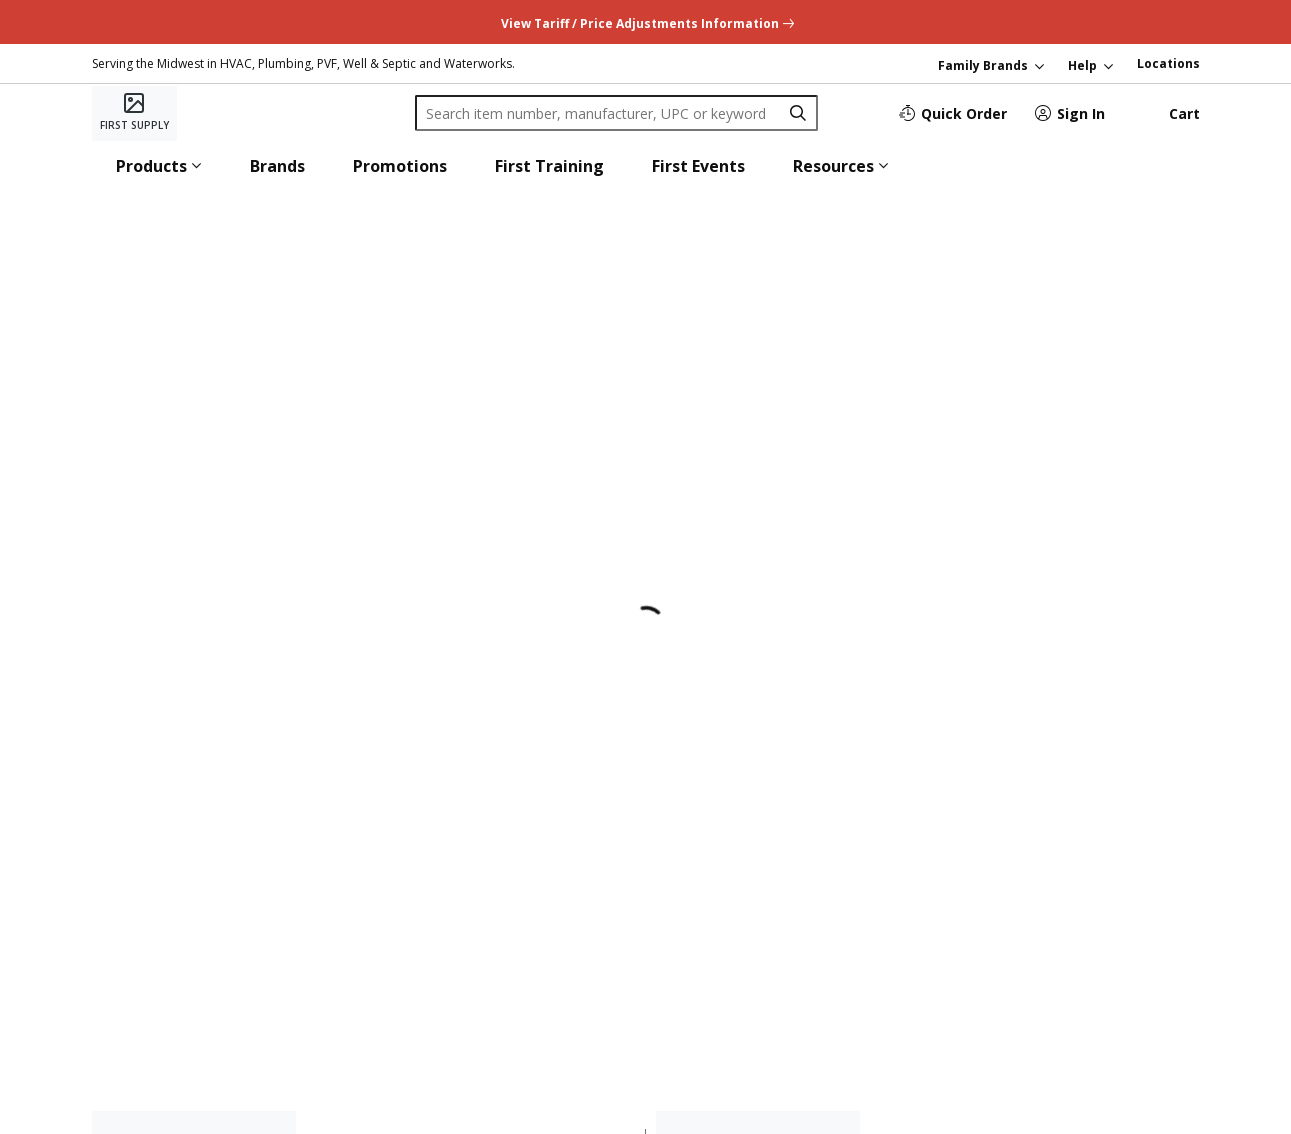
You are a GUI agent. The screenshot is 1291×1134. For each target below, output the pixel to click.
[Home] (134, 113)
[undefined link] (645, 21)
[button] (159, 166)
